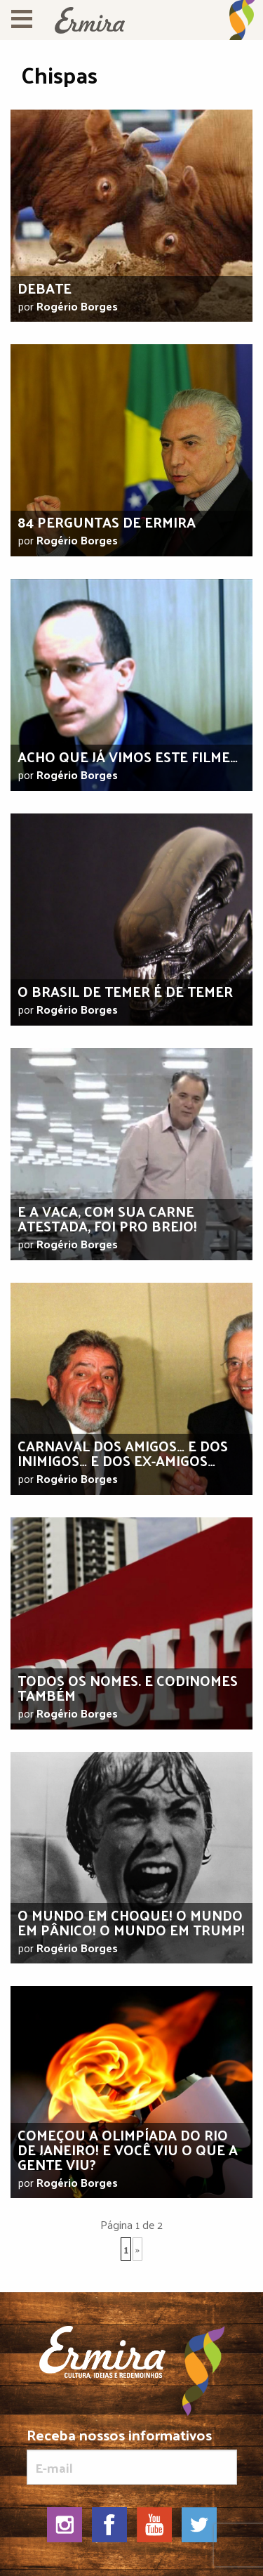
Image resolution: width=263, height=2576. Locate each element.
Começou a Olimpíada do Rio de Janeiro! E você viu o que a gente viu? (128, 2149)
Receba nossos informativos (132, 2456)
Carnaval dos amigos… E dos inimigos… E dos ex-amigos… (123, 1453)
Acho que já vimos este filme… (128, 756)
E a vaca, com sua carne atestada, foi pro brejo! (107, 1218)
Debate (45, 288)
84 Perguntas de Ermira (107, 522)
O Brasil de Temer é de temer (125, 991)
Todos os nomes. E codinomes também (128, 1688)
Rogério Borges (77, 306)
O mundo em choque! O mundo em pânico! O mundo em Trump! (131, 1922)
